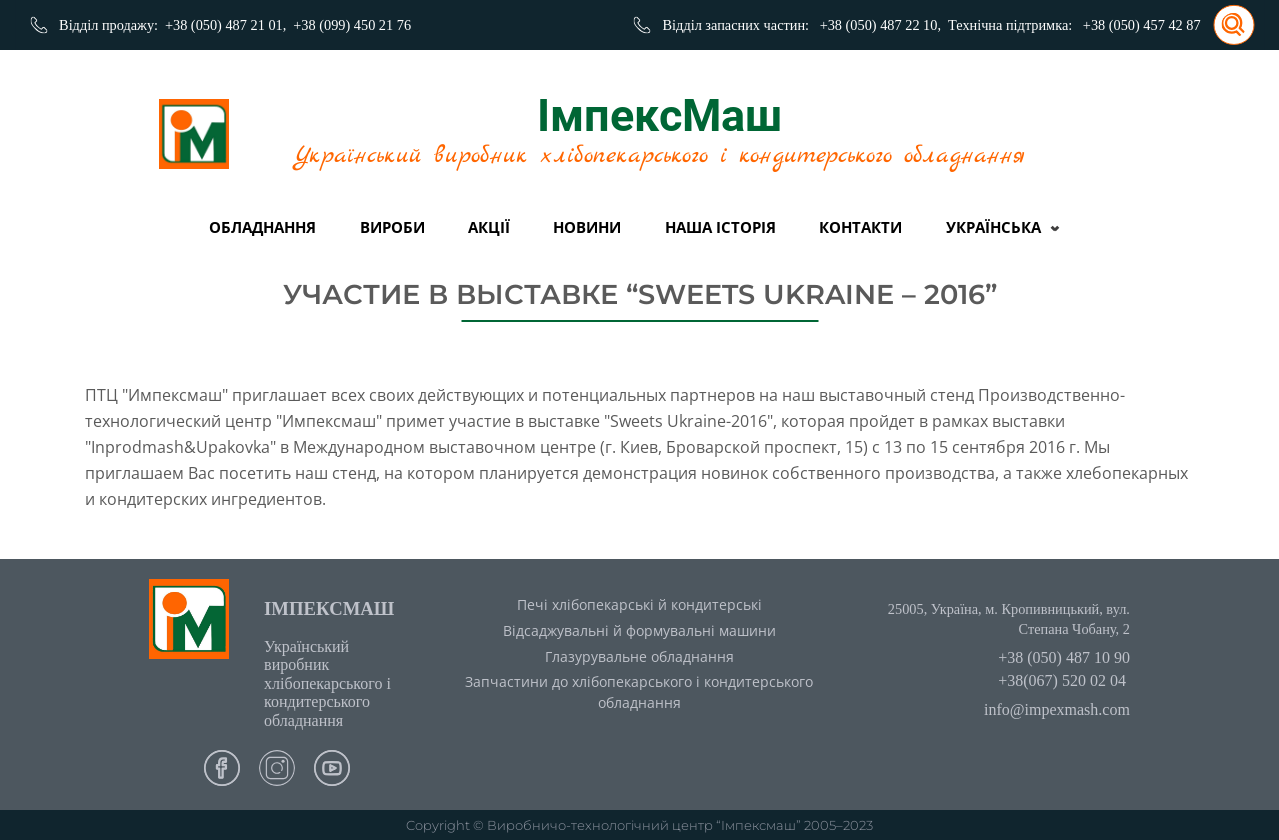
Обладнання (262, 227)
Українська (993, 227)
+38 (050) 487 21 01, (225, 25)
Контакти (860, 227)
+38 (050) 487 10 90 (1064, 657)
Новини (587, 227)
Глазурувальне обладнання (639, 656)
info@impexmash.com (1057, 709)
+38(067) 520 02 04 (1062, 680)
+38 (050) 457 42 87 (1142, 25)
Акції (489, 227)
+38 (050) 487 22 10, (880, 25)
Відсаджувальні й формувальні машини (639, 630)
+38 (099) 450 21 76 (352, 25)
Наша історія (720, 227)
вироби (392, 227)
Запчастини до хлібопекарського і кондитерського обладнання (639, 692)
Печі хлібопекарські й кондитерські (639, 604)
